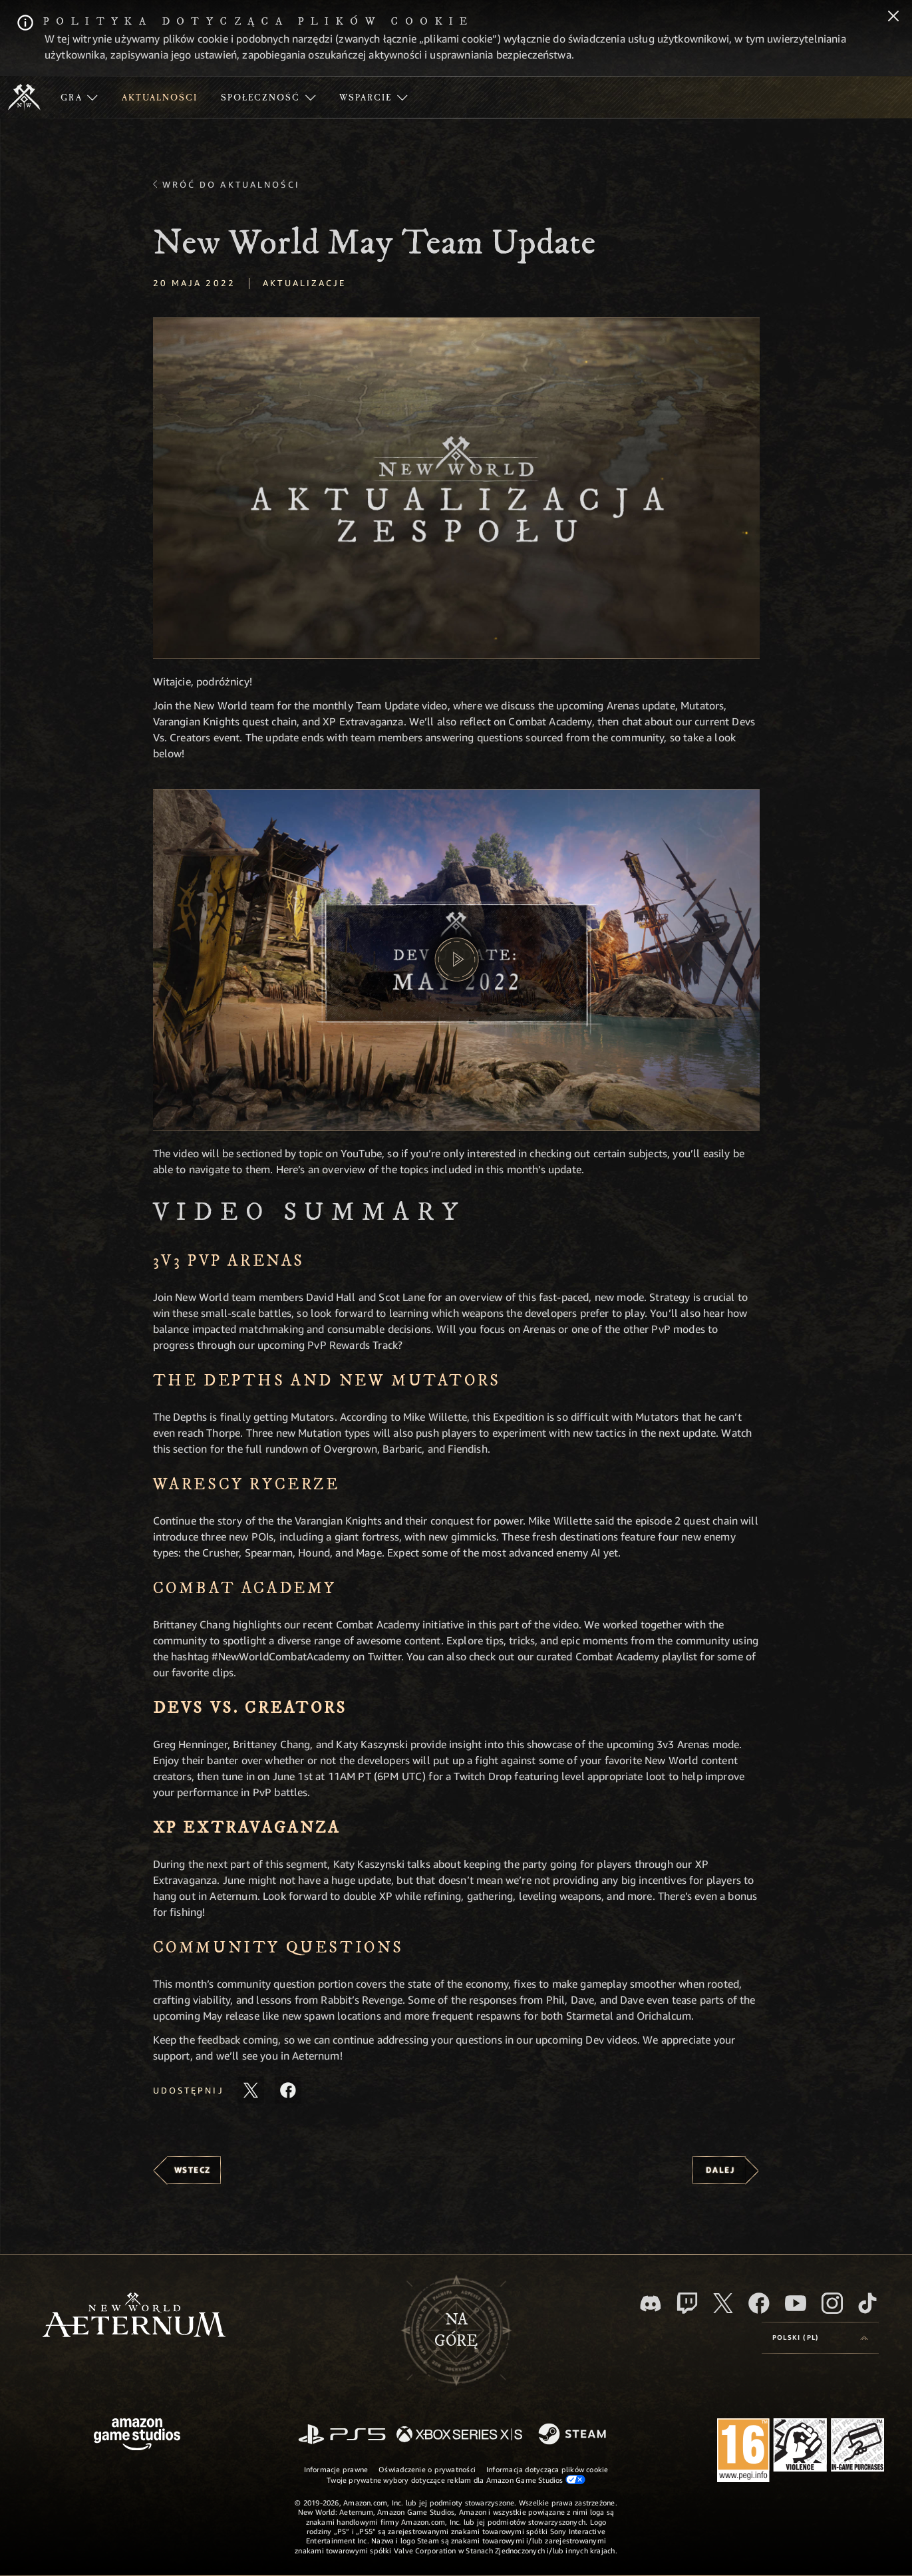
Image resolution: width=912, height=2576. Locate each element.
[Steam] (574, 2435)
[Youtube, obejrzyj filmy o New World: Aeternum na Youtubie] (795, 2303)
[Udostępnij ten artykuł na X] (250, 2090)
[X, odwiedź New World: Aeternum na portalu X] (723, 2303)
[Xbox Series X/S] (459, 2435)
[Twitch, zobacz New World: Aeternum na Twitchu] (687, 2303)
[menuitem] (79, 97)
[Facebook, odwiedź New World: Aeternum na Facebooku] (759, 2303)
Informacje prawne (336, 2469)
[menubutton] (820, 2338)
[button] (456, 488)
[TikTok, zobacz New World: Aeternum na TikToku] (867, 2303)
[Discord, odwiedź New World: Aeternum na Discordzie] (650, 2303)
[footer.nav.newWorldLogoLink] (134, 2316)
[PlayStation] (342, 2435)
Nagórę (456, 2330)
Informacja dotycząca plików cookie (547, 2469)
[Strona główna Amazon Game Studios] (137, 2436)
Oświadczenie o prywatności (427, 2469)
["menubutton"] (79, 97)
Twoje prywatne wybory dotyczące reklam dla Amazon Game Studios (456, 2479)
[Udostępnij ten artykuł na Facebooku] (288, 2090)
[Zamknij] (893, 17)
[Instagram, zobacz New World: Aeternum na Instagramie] (832, 2303)
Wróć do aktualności (231, 184)
